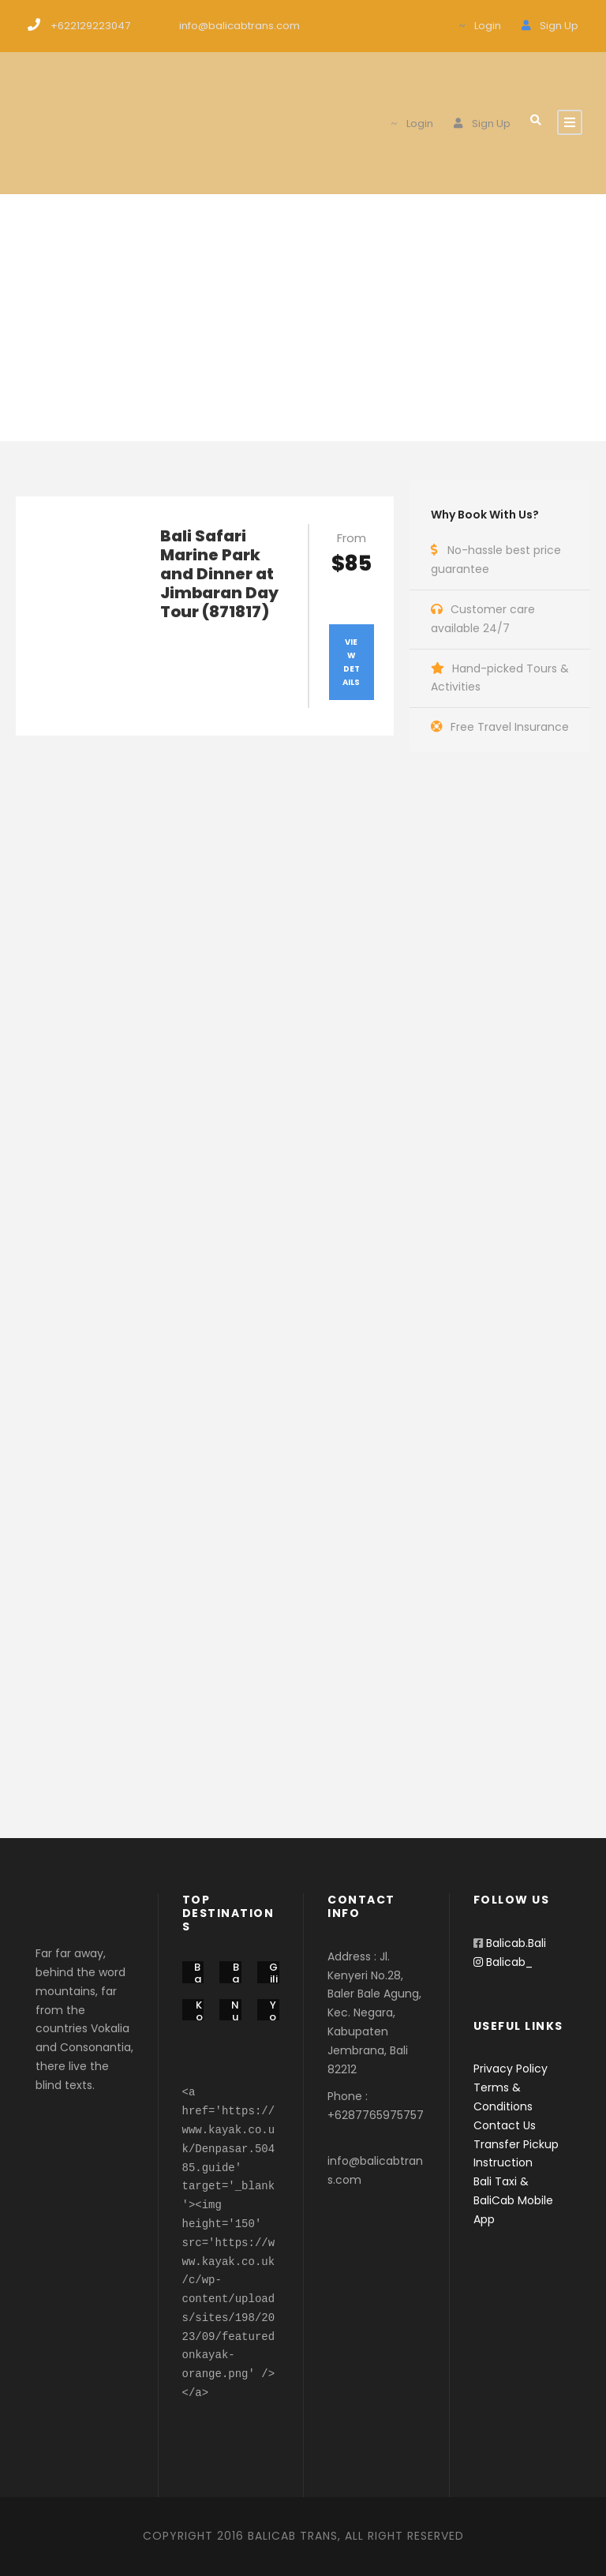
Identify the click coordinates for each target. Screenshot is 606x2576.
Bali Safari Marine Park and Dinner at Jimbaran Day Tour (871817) (219, 574)
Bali (197, 1979)
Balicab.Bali (516, 1943)
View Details (351, 662)
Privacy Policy (510, 2068)
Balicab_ (503, 1962)
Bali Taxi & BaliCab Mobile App (513, 2200)
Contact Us (504, 2125)
